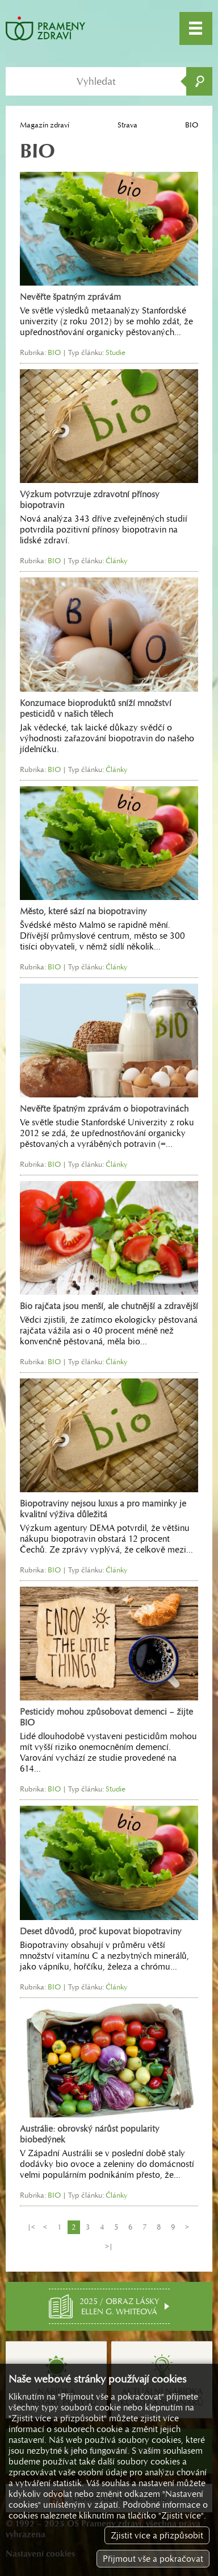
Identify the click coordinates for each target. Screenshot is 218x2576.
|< (31, 2227)
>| (109, 2246)
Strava (127, 125)
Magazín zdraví (44, 125)
